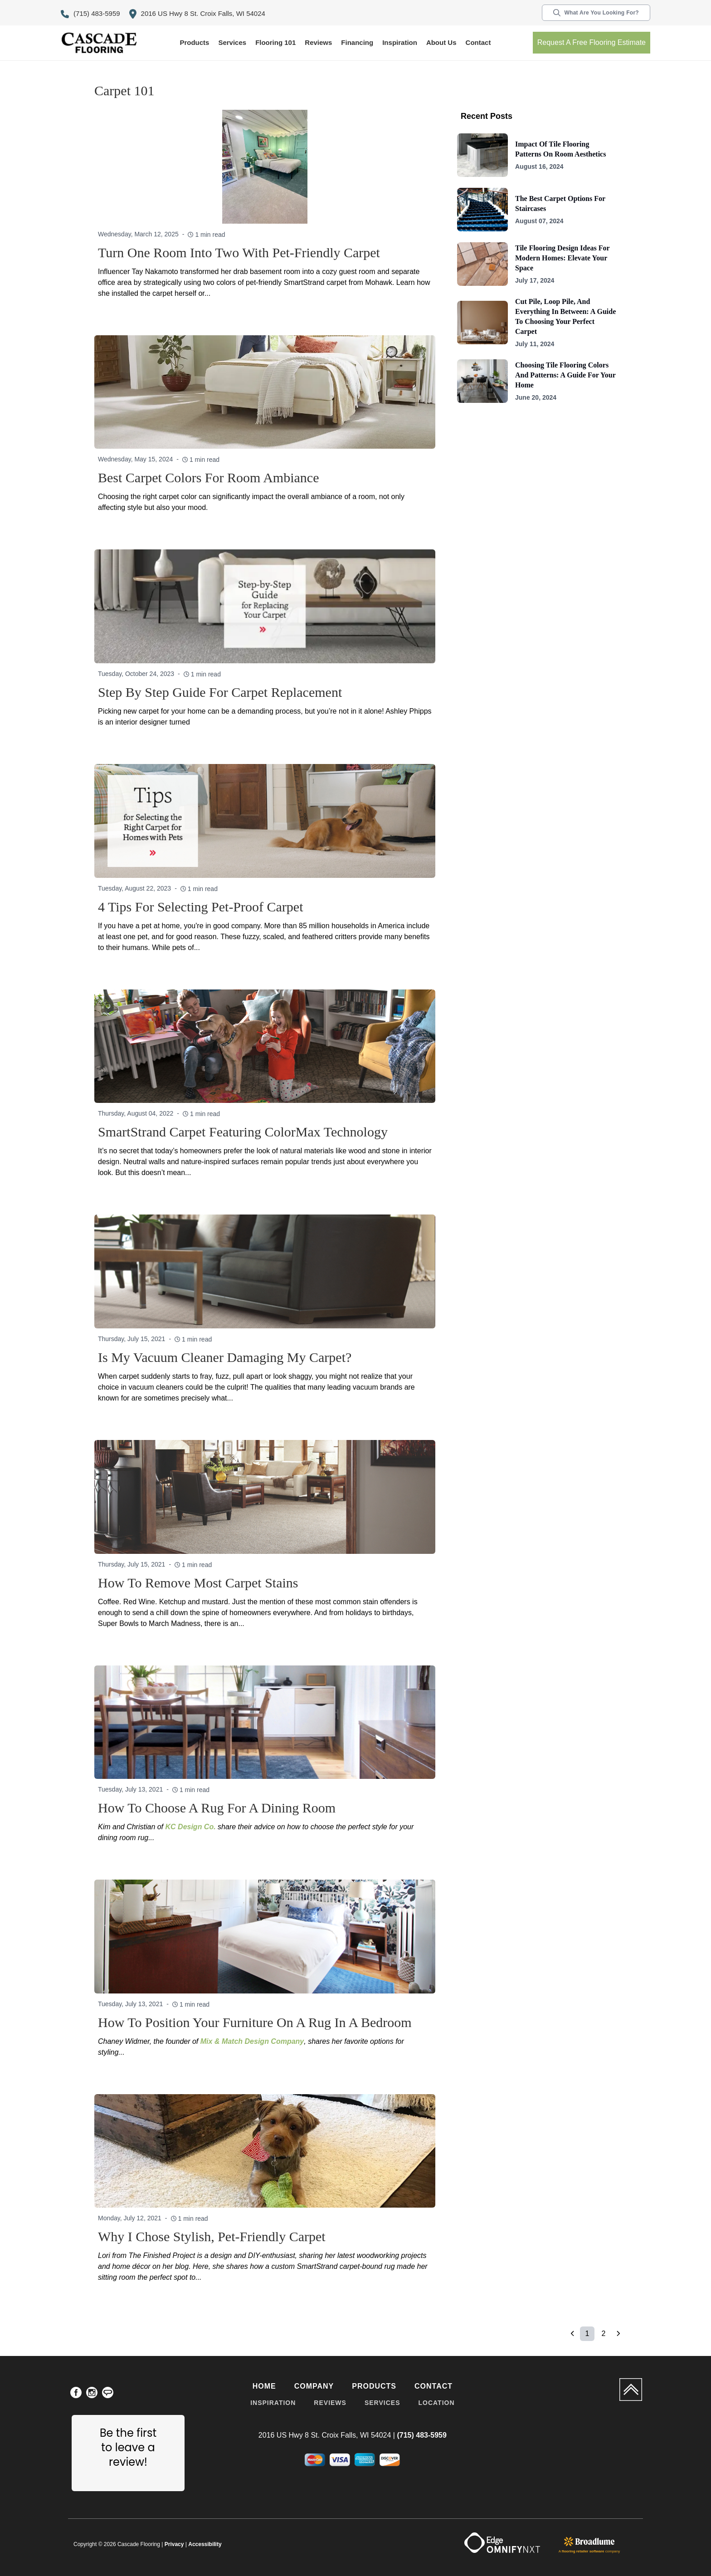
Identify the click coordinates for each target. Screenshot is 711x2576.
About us (441, 42)
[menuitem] (76, 2394)
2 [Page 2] (604, 2333)
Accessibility (204, 2544)
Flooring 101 (275, 42)
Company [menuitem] (314, 2386)
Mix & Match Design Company (252, 2041)
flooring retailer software (583, 2551)
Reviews (318, 42)
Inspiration (399, 42)
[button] (194, 42)
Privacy (174, 2544)
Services (232, 42)
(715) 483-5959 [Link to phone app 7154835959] (90, 14)
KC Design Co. (191, 1827)
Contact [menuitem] (433, 2386)
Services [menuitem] (382, 2402)
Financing (357, 42)
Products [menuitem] (374, 2386)
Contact (478, 42)
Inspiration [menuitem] (273, 2402)
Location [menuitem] (436, 2402)
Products (194, 42)
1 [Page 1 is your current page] (587, 2333)
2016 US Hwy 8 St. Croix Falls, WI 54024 (197, 14)
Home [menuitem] (264, 2386)
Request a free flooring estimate (591, 42)
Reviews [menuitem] (330, 2402)
